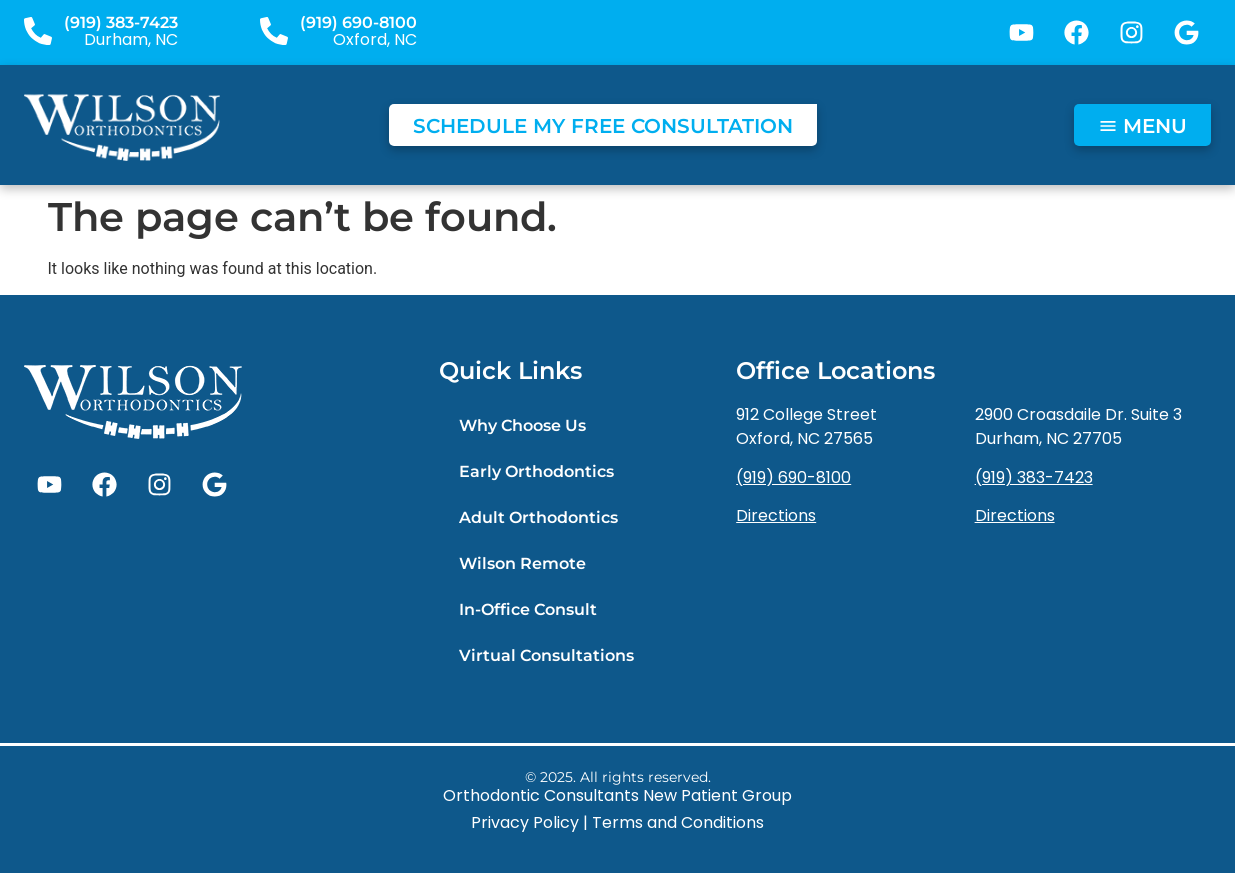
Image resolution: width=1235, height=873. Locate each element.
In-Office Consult (528, 609)
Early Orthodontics (536, 471)
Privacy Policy (525, 822)
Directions (776, 515)
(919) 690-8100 (358, 22)
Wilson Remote (522, 563)
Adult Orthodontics (538, 517)
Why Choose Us (522, 425)
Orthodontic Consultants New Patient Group (617, 795)
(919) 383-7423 (121, 22)
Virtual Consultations (546, 655)
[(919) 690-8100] (274, 31)
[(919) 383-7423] (38, 31)
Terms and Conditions (678, 822)
